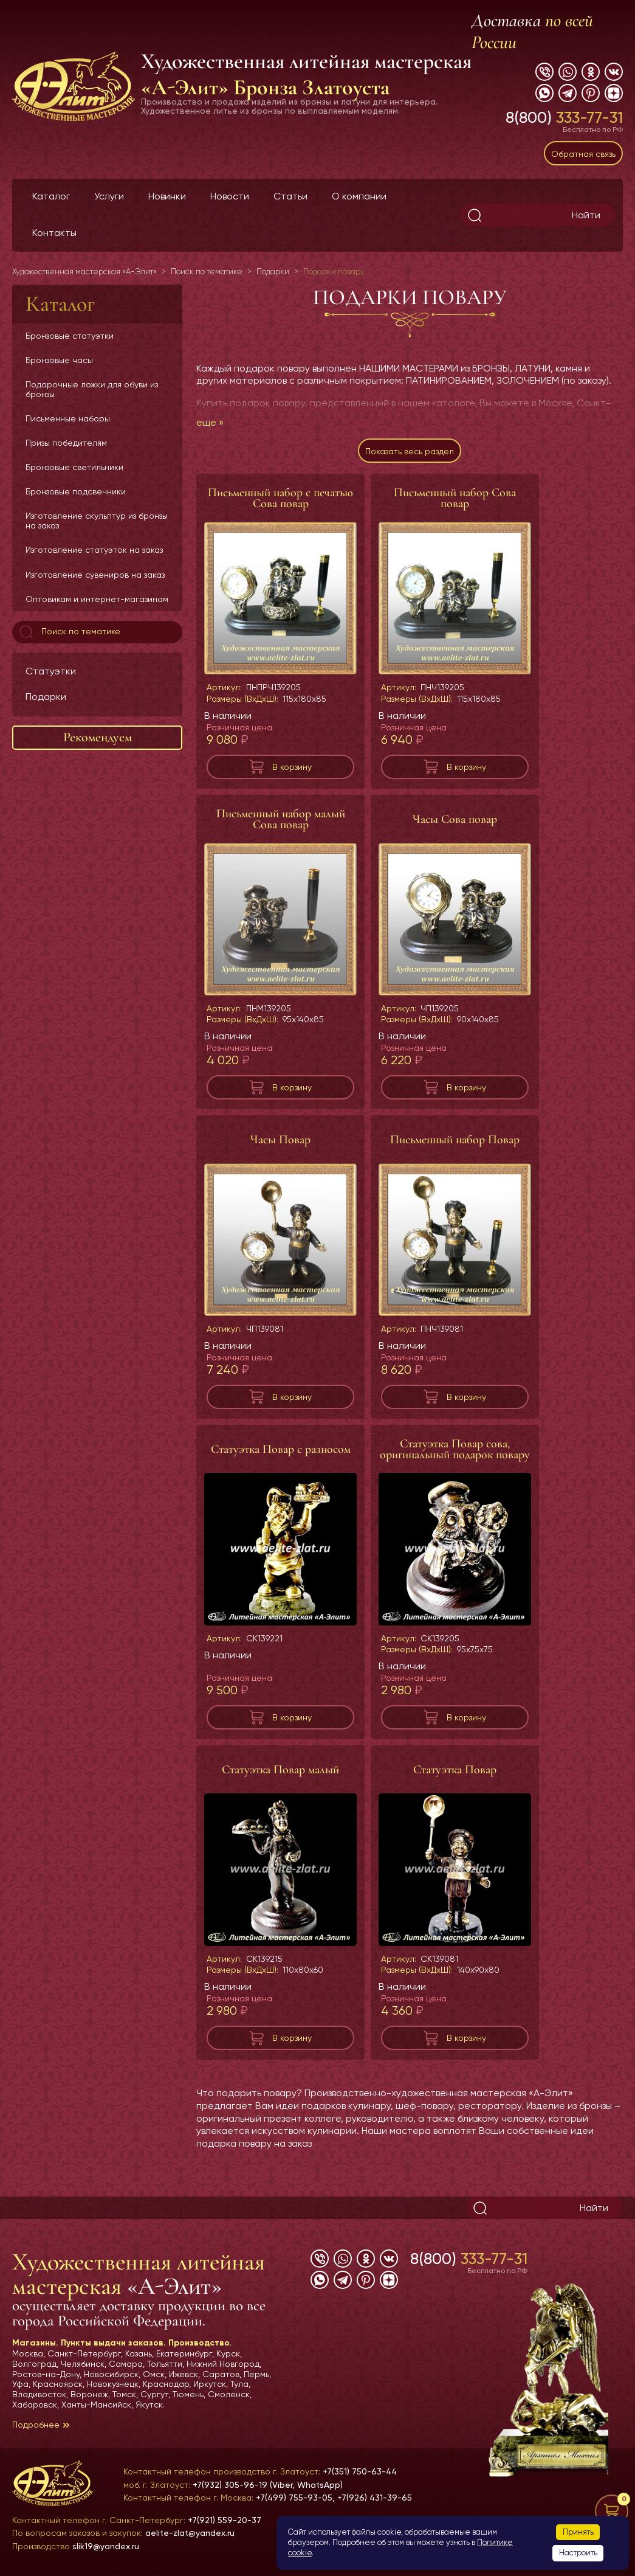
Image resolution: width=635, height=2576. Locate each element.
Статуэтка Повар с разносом (281, 1449)
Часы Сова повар (455, 819)
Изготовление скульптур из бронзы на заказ (97, 520)
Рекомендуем (97, 737)
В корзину (292, 767)
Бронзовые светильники (74, 467)
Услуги (109, 196)
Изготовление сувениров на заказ (95, 575)
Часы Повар (280, 1139)
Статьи (290, 196)
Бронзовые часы (59, 360)
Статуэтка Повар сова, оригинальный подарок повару (455, 1449)
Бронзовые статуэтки (70, 336)
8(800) (564, 117)
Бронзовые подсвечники (76, 491)
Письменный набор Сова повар (455, 498)
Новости (229, 196)
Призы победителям (66, 443)
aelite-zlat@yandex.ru (190, 2533)
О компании (359, 196)
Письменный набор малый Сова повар (280, 819)
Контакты (54, 232)
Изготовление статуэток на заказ (94, 550)
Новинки (167, 196)
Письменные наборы (68, 418)
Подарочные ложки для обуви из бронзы (92, 389)
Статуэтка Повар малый (280, 1769)
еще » (210, 422)
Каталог (51, 196)
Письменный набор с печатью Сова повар (280, 498)
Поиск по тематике (68, 632)
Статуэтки (51, 671)
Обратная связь (583, 154)
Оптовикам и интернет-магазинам (97, 599)
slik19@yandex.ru (105, 2546)
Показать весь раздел (409, 451)
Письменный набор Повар (455, 1139)
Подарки (46, 696)
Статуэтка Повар (454, 1769)
